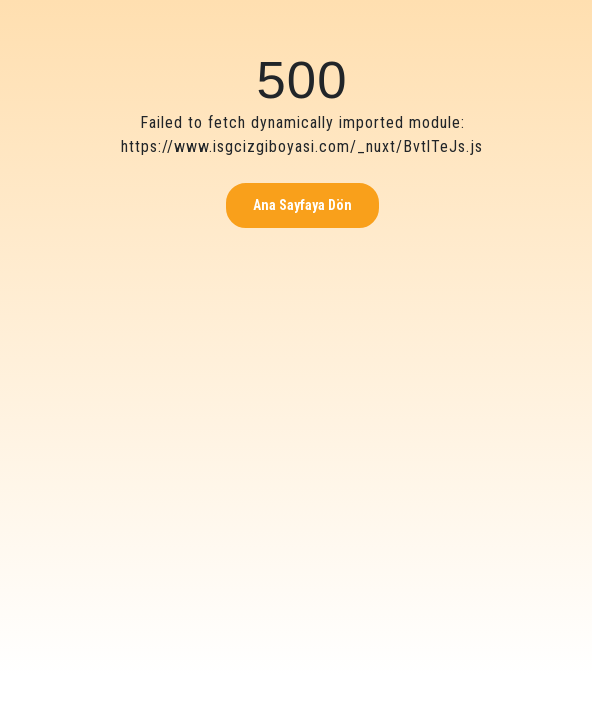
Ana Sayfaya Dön (302, 205)
